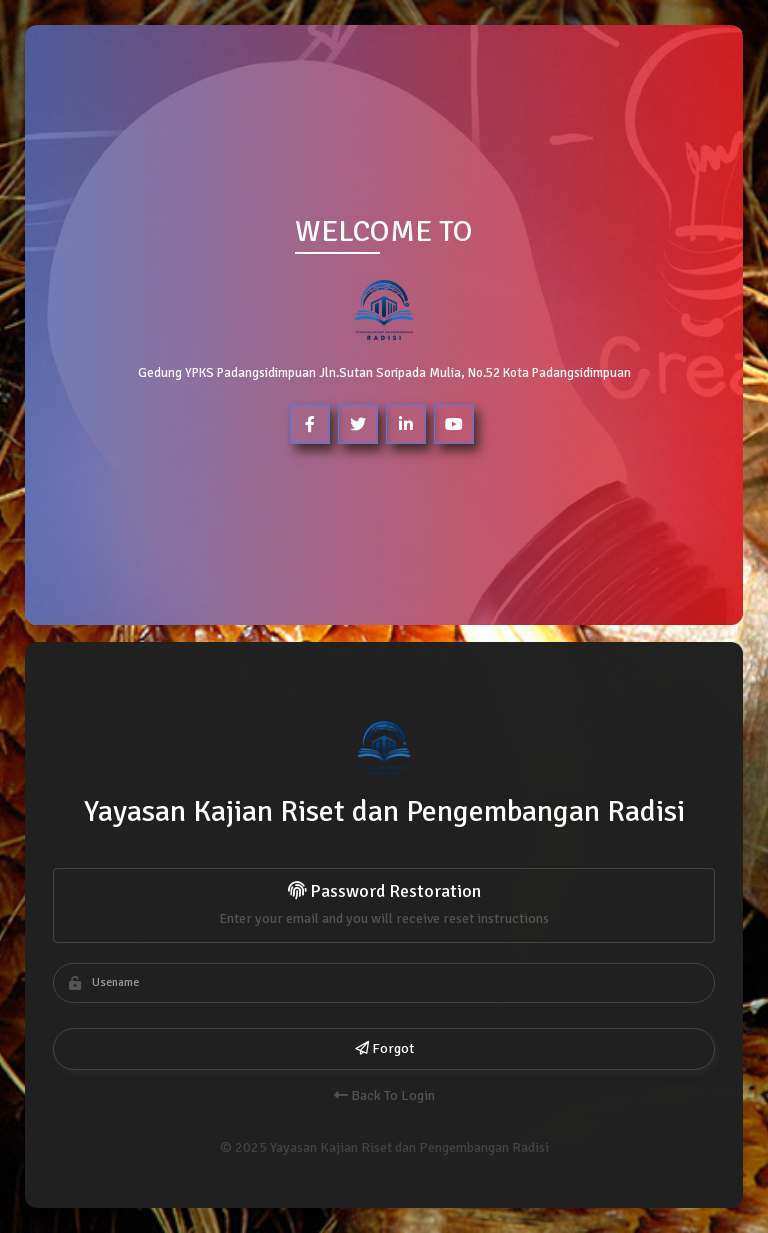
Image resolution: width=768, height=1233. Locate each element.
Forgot (383, 1048)
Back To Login (383, 1095)
